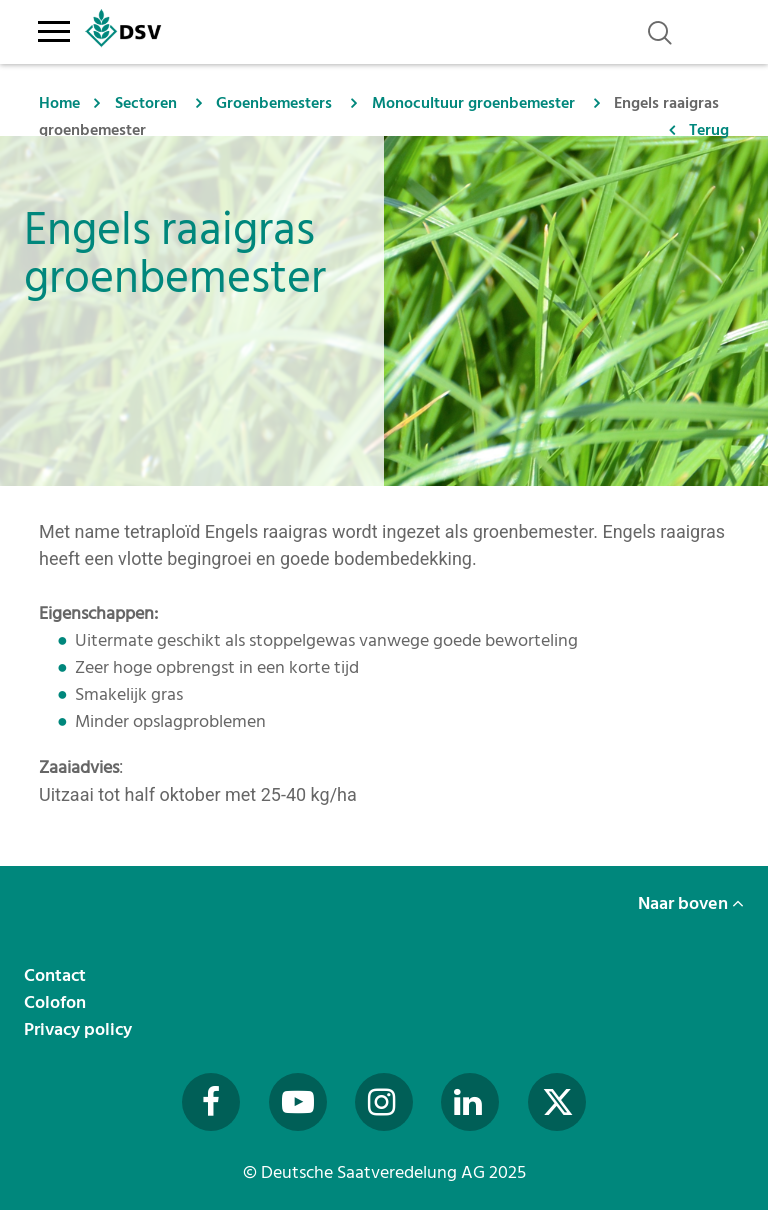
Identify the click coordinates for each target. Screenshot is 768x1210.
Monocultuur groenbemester (473, 103)
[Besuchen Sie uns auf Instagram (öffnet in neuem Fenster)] (384, 1102)
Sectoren (146, 103)
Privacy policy (80, 1029)
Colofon (57, 1002)
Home (59, 103)
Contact (57, 975)
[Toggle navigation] (53, 28)
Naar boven (691, 903)
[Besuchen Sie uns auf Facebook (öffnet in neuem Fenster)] (211, 1102)
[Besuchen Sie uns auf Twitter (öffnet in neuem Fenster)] (557, 1102)
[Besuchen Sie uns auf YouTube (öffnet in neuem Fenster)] (298, 1102)
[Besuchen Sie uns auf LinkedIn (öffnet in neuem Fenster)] (470, 1102)
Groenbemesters (274, 103)
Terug (709, 130)
